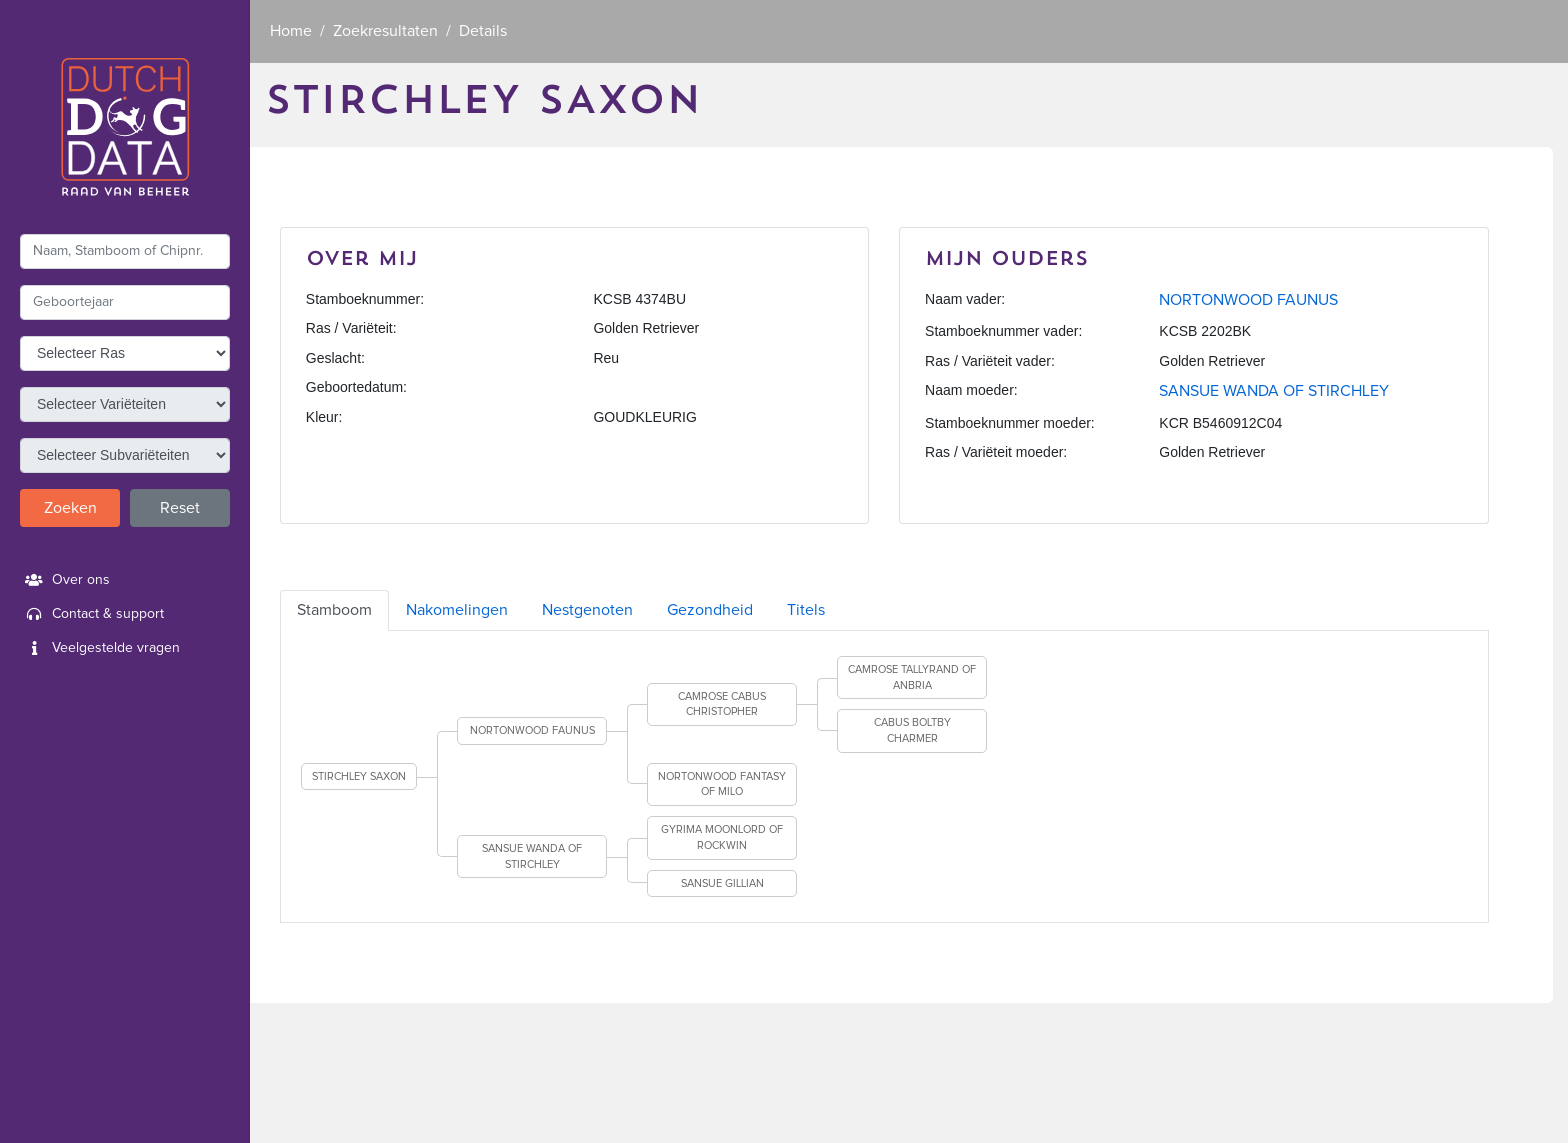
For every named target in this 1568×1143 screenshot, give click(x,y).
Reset (180, 508)
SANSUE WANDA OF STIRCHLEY (1274, 391)
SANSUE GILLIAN (722, 883)
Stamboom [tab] (334, 610)
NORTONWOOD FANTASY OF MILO (722, 784)
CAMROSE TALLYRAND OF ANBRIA (912, 677)
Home (291, 31)
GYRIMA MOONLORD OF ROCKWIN (722, 837)
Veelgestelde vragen (100, 648)
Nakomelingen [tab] (457, 610)
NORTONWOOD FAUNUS (1248, 300)
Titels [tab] (806, 610)
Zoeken (70, 508)
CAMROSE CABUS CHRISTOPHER (722, 704)
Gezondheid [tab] (710, 610)
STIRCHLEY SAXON (359, 776)
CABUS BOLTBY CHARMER (912, 730)
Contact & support (92, 614)
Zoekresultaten (385, 31)
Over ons (65, 580)
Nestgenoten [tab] (587, 610)
